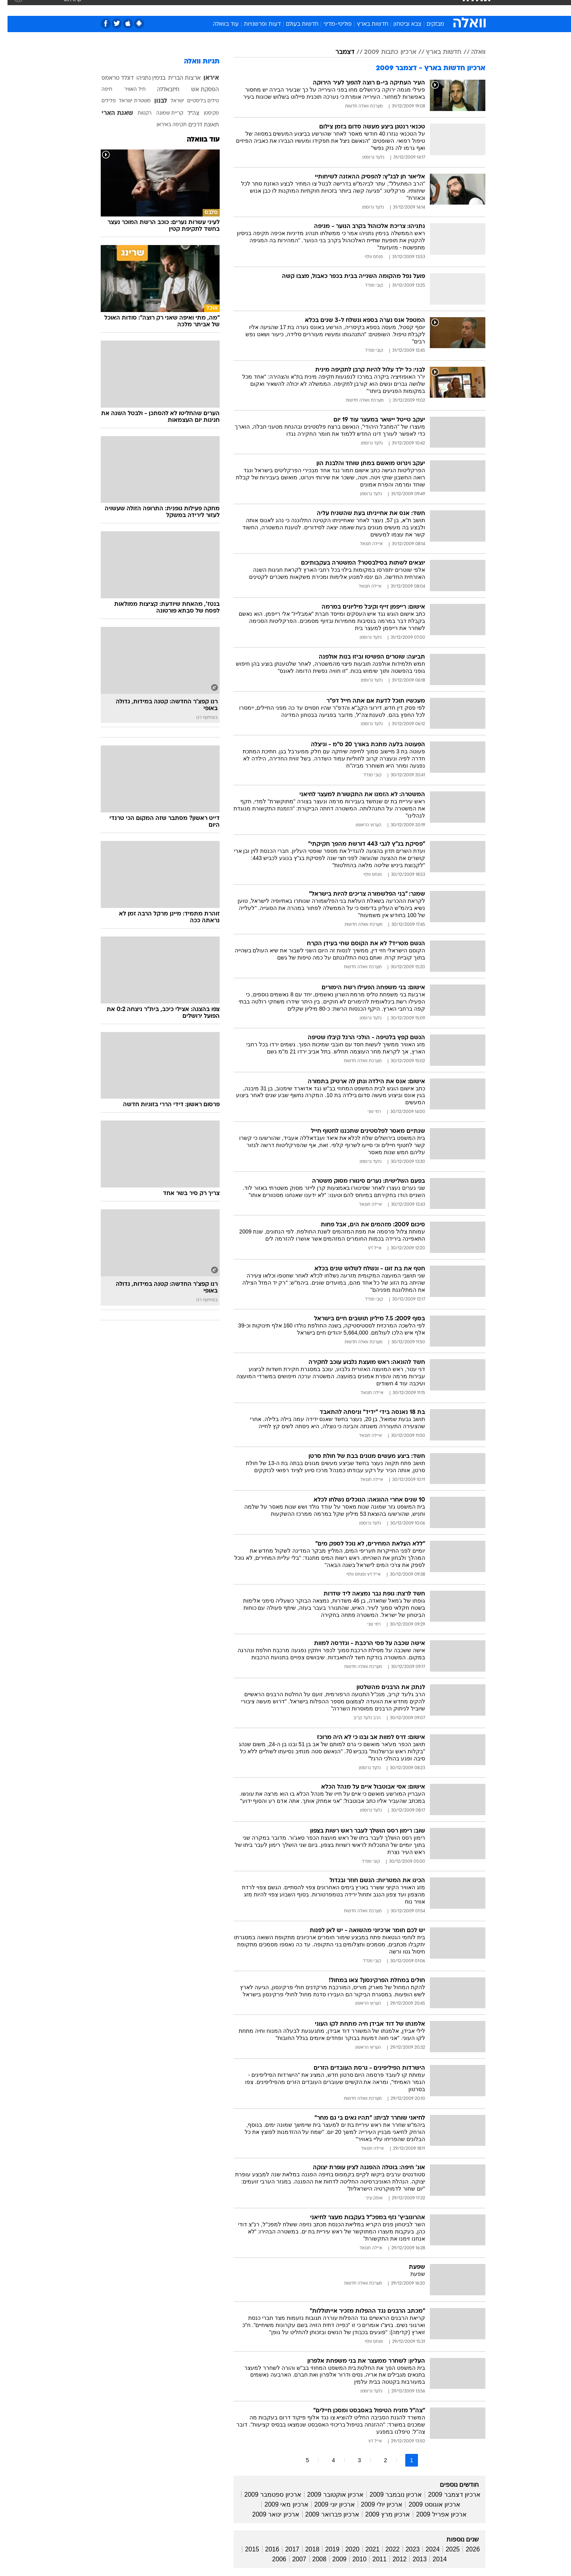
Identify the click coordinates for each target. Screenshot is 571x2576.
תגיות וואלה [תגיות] (194, 61)
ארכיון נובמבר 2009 (388, 2494)
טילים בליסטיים (195, 101)
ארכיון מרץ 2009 (380, 2514)
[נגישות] (11, 8)
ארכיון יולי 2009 (374, 2504)
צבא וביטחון (400, 24)
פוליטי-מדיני (330, 24)
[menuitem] (421, 8)
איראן (203, 78)
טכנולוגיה (224, 8)
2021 (365, 2549)
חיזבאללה (160, 89)
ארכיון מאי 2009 (279, 2504)
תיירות (253, 8)
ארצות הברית (177, 78)
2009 (332, 2559)
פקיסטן (203, 113)
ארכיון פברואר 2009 (325, 2514)
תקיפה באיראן (164, 125)
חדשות (426, 8)
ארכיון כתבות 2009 (382, 52)
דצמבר (337, 52)
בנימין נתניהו (143, 78)
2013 (412, 2559)
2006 (271, 2559)
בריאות (281, 8)
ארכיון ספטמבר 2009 (265, 2494)
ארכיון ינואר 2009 (268, 2514)
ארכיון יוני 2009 (327, 2504)
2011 (372, 2559)
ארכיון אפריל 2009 (433, 2514)
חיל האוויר (127, 89)
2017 (285, 2549)
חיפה (99, 89)
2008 (312, 2559)
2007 (292, 2559)
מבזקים (428, 24)
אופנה (195, 8)
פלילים (101, 101)
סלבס (348, 8)
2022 (385, 2549)
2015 (245, 2549)
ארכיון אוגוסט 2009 (426, 2504)
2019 (325, 2549)
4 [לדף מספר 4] (326, 2460)
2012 (392, 2559)
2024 (425, 2549)
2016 (265, 2549)
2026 (465, 2549)
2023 (405, 2549)
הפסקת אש (197, 89)
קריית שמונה (162, 113)
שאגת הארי (110, 113)
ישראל (169, 101)
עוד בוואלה (218, 24)
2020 (345, 2549)
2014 (432, 2559)
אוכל (305, 8)
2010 (352, 2559)
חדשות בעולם (294, 24)
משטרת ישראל (127, 101)
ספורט (399, 8)
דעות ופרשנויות (254, 24)
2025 (445, 2549)
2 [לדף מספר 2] (377, 2460)
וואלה (471, 52)
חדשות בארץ (365, 24)
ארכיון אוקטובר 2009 (328, 2494)
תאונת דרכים (196, 125)
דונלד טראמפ (110, 78)
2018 (305, 2549)
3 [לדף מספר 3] (352, 2460)
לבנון (153, 101)
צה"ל (186, 113)
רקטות (137, 113)
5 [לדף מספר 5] (299, 2460)
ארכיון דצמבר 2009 (446, 2494)
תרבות (373, 8)
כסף (326, 8)
